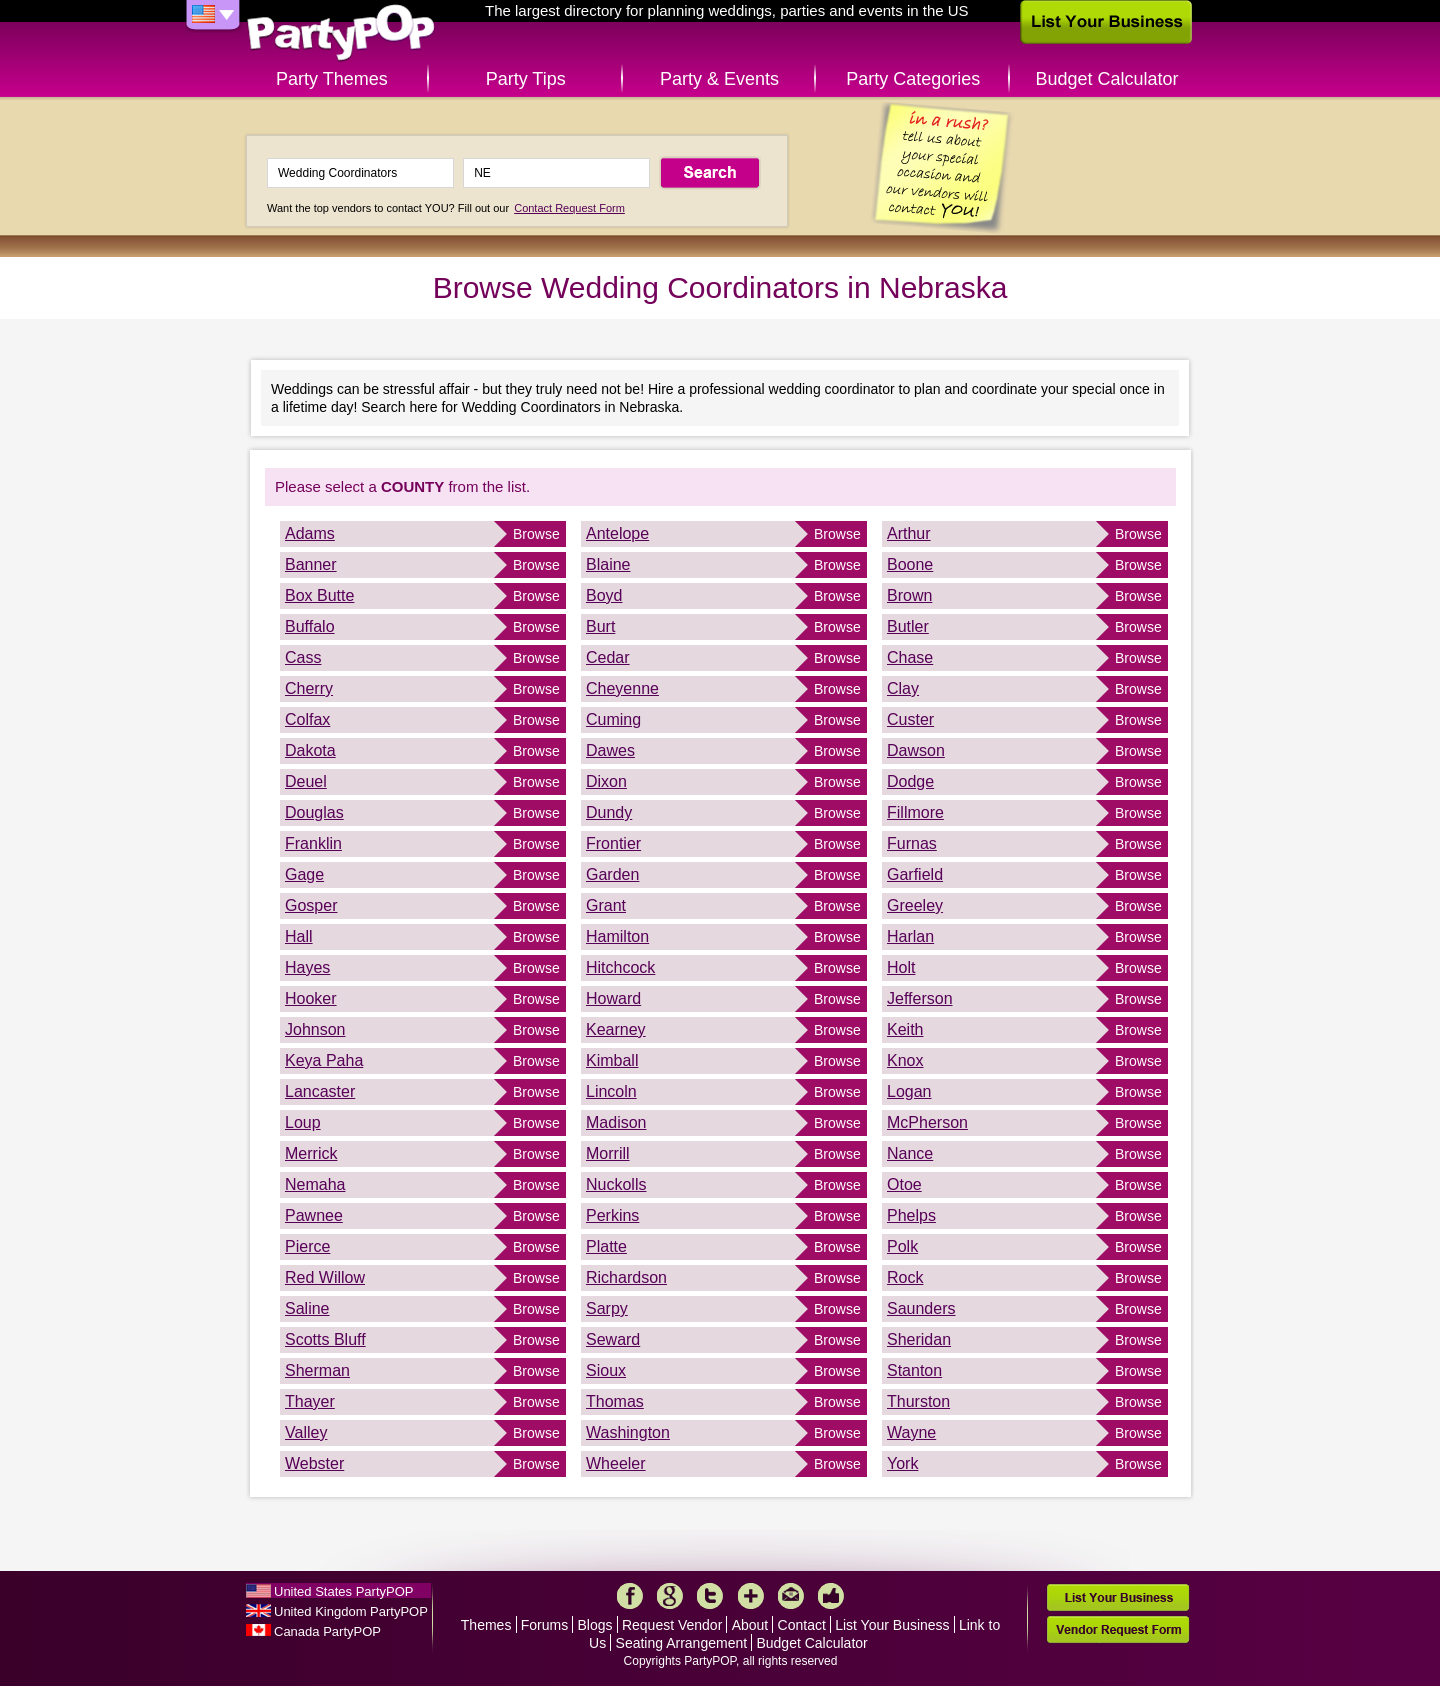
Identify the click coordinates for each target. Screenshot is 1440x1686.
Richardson (626, 1277)
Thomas (615, 1401)
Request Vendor (672, 1625)
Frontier (613, 843)
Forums (544, 1625)
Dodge (910, 781)
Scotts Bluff (325, 1339)
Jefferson (920, 998)
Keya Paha (324, 1060)
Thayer (310, 1401)
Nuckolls (616, 1184)
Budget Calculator (1107, 79)
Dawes (610, 750)
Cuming (613, 719)
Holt (901, 967)
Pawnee (314, 1215)
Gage (304, 874)
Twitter (710, 1596)
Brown (909, 595)
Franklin (313, 843)
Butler (908, 626)
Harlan (910, 936)
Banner (311, 564)
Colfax (307, 719)
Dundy (609, 812)
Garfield (915, 874)
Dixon (606, 781)
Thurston (918, 1401)
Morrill (608, 1153)
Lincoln (611, 1091)
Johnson (315, 1029)
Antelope (617, 533)
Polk (902, 1246)
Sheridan (919, 1339)
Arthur (909, 533)
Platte (606, 1246)
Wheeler (616, 1463)
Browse (536, 534)
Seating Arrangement (682, 1643)
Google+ (670, 1596)
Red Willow (325, 1277)
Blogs (595, 1625)
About (750, 1625)
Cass (303, 657)
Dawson (916, 750)
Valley (306, 1432)
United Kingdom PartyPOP (351, 1611)
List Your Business (892, 1625)
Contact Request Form (569, 208)
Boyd (604, 595)
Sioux (606, 1370)
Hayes (307, 967)
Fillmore (915, 812)
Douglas (314, 812)
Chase (910, 657)
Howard (613, 998)
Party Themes (332, 79)
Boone (910, 564)
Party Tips (526, 79)
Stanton (914, 1370)
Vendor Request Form (1118, 1629)
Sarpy (607, 1308)
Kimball (612, 1060)
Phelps (911, 1215)
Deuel (306, 781)
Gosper (311, 905)
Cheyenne (622, 688)
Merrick (311, 1153)
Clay (903, 688)
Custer (910, 719)
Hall (299, 936)
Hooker (311, 998)
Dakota (310, 750)
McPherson (927, 1122)
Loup (303, 1122)
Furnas (912, 843)
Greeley (915, 905)
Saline (307, 1308)
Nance (910, 1153)
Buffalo (310, 626)
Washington (628, 1432)
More (751, 1596)
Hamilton (617, 936)
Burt (600, 626)
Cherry (309, 688)
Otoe (904, 1184)
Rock (905, 1277)
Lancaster (320, 1091)
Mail (791, 1596)
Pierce (307, 1246)
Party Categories (913, 79)
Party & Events (719, 79)
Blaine (608, 564)
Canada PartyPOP (327, 1631)
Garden (612, 874)
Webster (314, 1463)
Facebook (630, 1596)
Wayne (911, 1432)
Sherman (317, 1370)
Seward (613, 1339)
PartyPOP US (341, 33)
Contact (802, 1625)
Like (831, 1596)
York (902, 1463)
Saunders (921, 1308)
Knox (905, 1060)
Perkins (612, 1215)
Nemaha (315, 1184)
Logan (909, 1091)
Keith (905, 1029)
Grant (606, 905)
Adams (310, 533)
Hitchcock (620, 967)
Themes (486, 1625)
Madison (616, 1122)
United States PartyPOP (343, 1591)
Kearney (616, 1029)
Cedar (608, 657)
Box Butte (319, 595)
